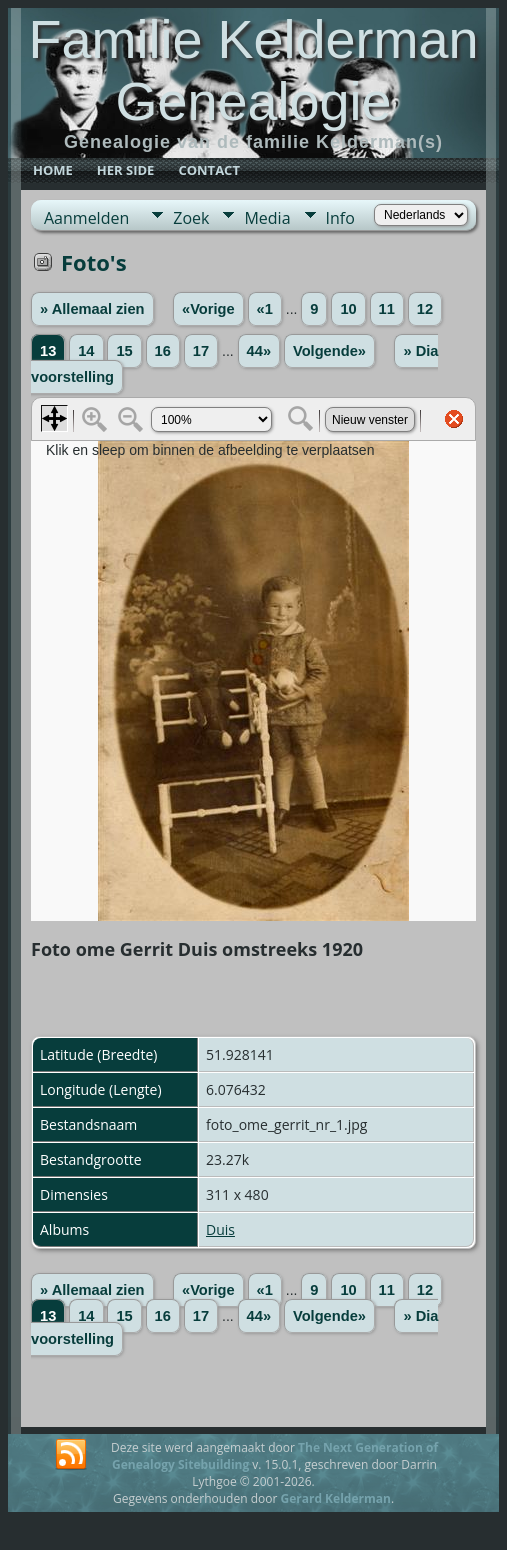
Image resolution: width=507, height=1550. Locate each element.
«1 (265, 309)
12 (425, 309)
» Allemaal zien (92, 309)
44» (259, 351)
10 (348, 309)
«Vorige (208, 309)
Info (340, 218)
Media (267, 218)
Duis (220, 1229)
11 (387, 309)
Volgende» (329, 351)
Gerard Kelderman (335, 1498)
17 (201, 351)
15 (124, 351)
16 (163, 351)
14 (86, 351)
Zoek (191, 218)
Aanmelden (86, 218)
